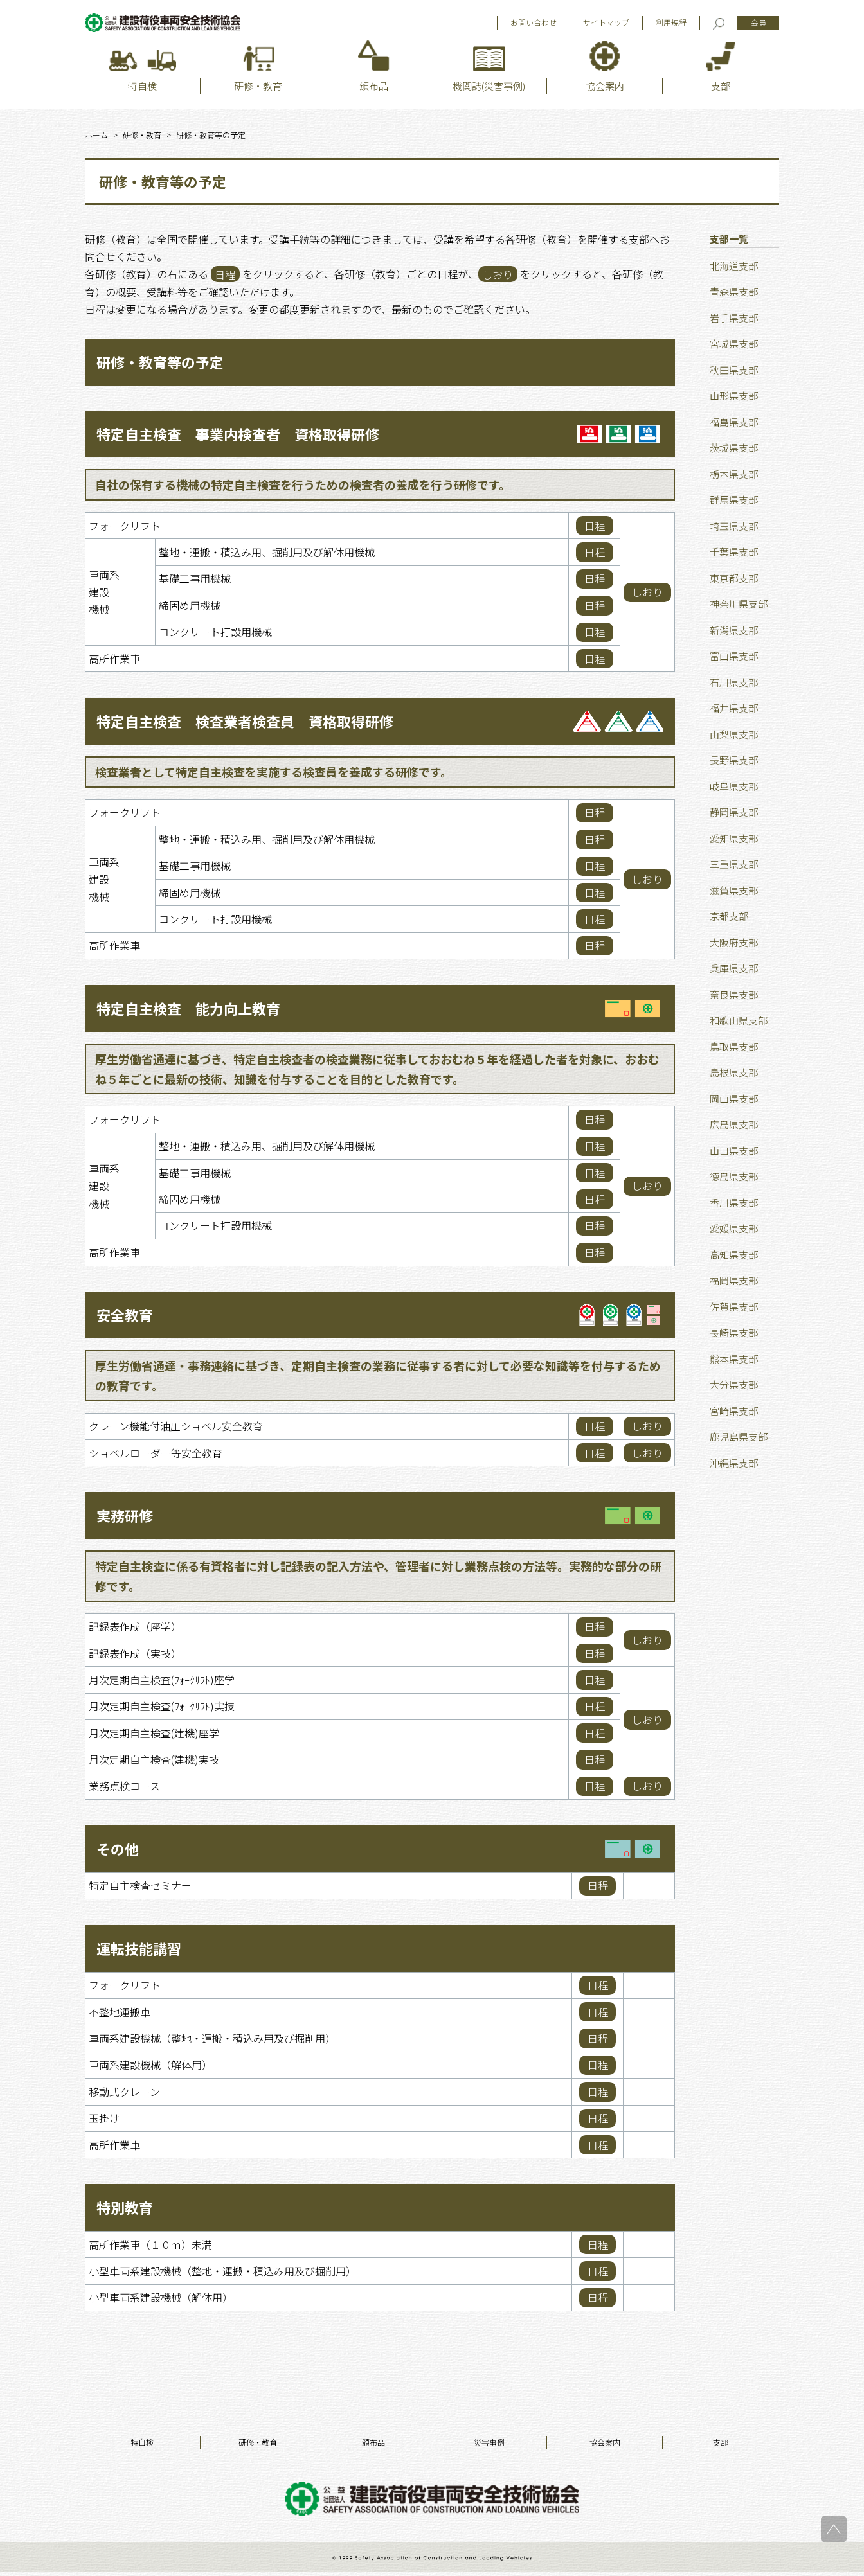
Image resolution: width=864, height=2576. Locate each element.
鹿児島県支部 (739, 1440)
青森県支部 (734, 295)
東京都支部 (734, 581)
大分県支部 (734, 1388)
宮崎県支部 (734, 1414)
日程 (594, 529)
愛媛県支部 (734, 1232)
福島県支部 (734, 425)
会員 (758, 24)
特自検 (142, 2445)
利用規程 (671, 24)
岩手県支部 (734, 321)
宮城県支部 (734, 347)
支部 (720, 2445)
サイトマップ (606, 24)
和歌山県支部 (739, 1024)
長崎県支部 (734, 1336)
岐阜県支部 (734, 789)
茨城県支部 (734, 451)
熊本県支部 (734, 1362)
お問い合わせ (533, 24)
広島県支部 (734, 1128)
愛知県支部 (734, 841)
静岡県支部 (734, 815)
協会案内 (605, 2445)
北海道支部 (734, 269)
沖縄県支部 (734, 1466)
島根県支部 (734, 1076)
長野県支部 (734, 763)
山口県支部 (734, 1153)
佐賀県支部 (734, 1310)
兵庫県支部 (734, 972)
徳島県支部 (734, 1180)
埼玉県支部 (734, 529)
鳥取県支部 (734, 1049)
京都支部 (729, 920)
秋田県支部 (734, 373)
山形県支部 (734, 399)
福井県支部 (734, 711)
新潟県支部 (734, 633)
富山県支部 (734, 659)
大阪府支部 (734, 945)
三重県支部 (734, 868)
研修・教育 (258, 2445)
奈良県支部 (734, 997)
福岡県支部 (734, 1284)
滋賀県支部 (734, 893)
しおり (647, 595)
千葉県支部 (734, 555)
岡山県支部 (734, 1101)
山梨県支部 (734, 737)
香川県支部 (734, 1205)
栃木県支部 (734, 477)
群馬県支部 (734, 503)
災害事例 (489, 2445)
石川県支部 (734, 685)
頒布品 (373, 2445)
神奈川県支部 (739, 607)
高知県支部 (734, 1258)
